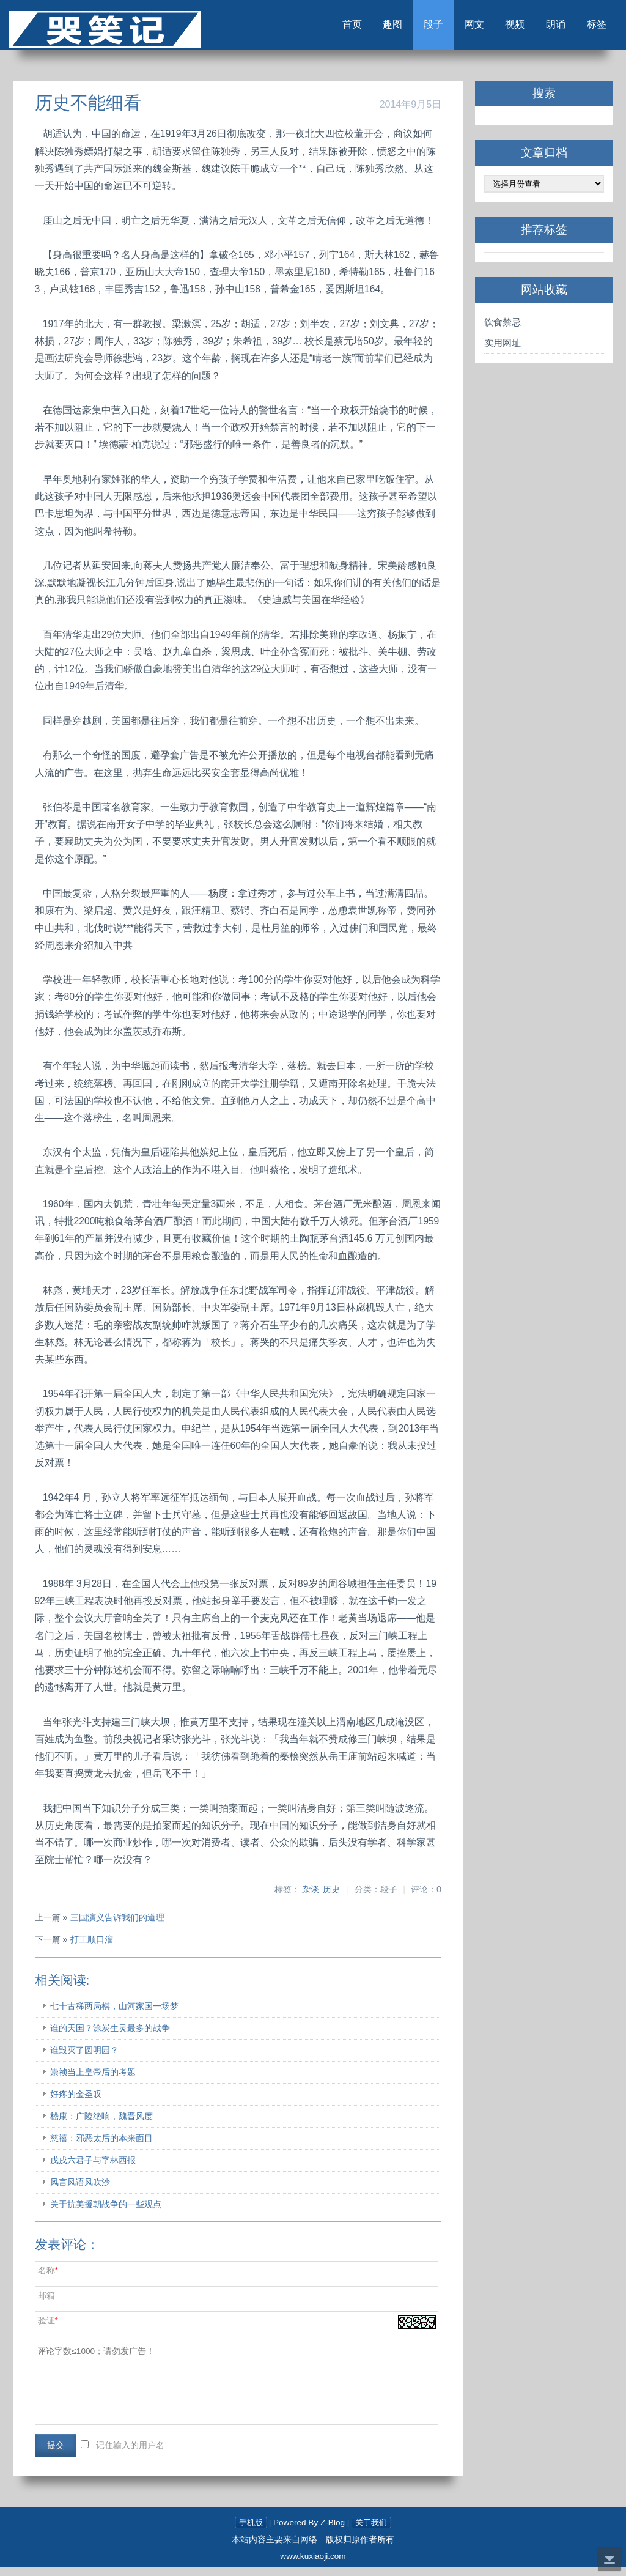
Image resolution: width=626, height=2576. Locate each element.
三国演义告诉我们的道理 (120, 1926)
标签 (587, 29)
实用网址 (501, 351)
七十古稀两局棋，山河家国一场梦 (117, 2014)
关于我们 (372, 2531)
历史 (329, 1897)
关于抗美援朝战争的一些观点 (108, 2213)
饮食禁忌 (501, 330)
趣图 (355, 29)
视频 (494, 29)
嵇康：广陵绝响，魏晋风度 (104, 2125)
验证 (48, 2329)
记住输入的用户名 (132, 2454)
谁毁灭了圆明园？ (87, 2058)
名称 (48, 2279)
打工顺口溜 (94, 1948)
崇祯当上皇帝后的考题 (95, 2081)
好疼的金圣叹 (78, 2103)
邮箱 (48, 2304)
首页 (308, 29)
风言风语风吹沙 (82, 2191)
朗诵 (540, 29)
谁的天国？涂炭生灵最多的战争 (112, 2036)
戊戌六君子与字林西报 (95, 2169)
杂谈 (308, 1897)
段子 (401, 29)
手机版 (249, 2531)
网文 (447, 29)
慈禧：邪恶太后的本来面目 (104, 2147)
